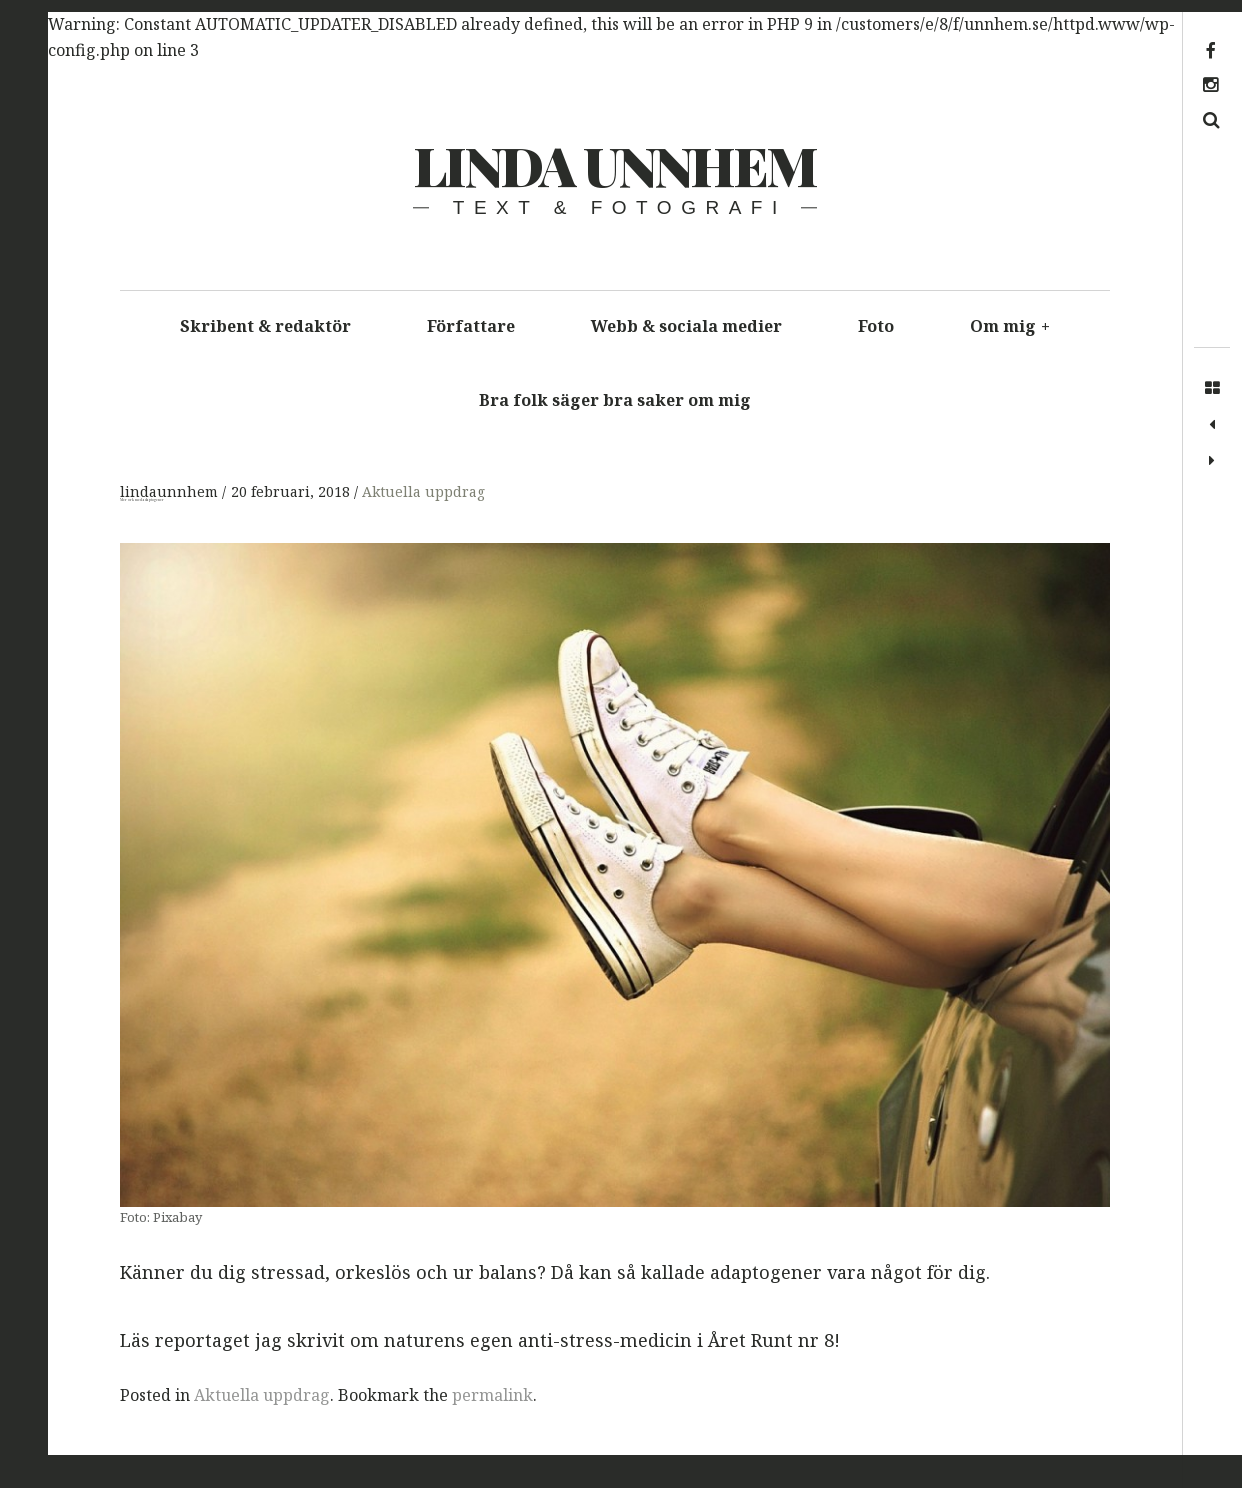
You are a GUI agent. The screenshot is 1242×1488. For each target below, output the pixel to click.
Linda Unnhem (614, 165)
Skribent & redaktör (265, 326)
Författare (471, 326)
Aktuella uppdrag (423, 492)
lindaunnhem (171, 492)
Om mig (1010, 326)
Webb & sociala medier (686, 326)
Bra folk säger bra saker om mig (615, 400)
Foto (876, 326)
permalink (492, 1395)
